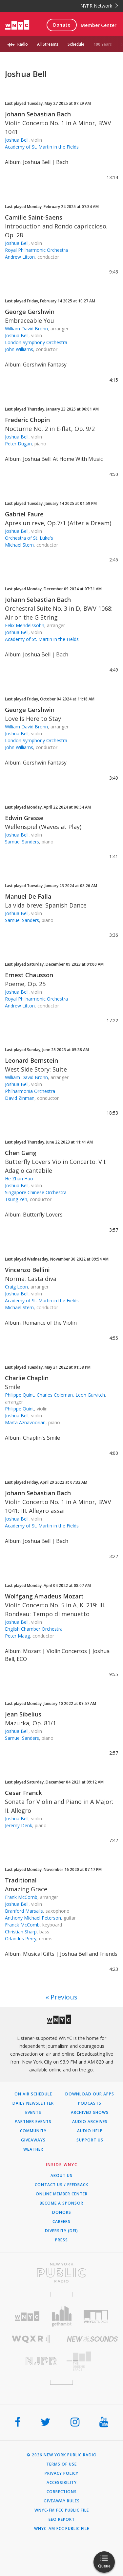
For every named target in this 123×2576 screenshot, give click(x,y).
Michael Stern (19, 545)
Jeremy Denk (18, 1825)
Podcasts (89, 2103)
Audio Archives (90, 2122)
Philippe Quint (19, 1409)
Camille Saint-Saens (33, 217)
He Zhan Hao (19, 1178)
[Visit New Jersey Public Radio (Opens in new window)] (31, 2361)
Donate (61, 25)
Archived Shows (90, 2113)
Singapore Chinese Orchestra (36, 1192)
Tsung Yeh (16, 1199)
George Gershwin (29, 312)
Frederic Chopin (27, 420)
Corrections (62, 2492)
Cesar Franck (23, 1793)
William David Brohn (26, 328)
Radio (22, 44)
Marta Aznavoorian (25, 1422)
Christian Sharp (21, 1931)
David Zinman (19, 1098)
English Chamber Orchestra (34, 1629)
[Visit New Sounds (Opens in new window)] (92, 2339)
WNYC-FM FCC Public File (61, 2510)
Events (33, 2113)
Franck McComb (22, 1925)
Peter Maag (17, 1636)
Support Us (89, 2140)
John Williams (19, 349)
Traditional (21, 1880)
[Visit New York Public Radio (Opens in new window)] (61, 2272)
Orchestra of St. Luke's (29, 538)
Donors (61, 2212)
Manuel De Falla (28, 896)
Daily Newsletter (33, 2103)
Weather (33, 2149)
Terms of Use (61, 2464)
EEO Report (62, 2519)
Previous (64, 1997)
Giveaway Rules (62, 2501)
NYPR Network (99, 6)
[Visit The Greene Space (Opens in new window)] (92, 2361)
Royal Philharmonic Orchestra (36, 250)
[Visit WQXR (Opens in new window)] (31, 2339)
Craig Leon (16, 1287)
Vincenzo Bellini (27, 1270)
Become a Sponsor (61, 2203)
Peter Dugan (18, 443)
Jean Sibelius (23, 1714)
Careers (61, 2222)
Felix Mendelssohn (24, 625)
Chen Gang (20, 1153)
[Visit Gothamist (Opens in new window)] (61, 2316)
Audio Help (90, 2131)
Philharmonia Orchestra (30, 1091)
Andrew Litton (20, 257)
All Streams (47, 44)
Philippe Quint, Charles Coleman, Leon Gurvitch (55, 1395)
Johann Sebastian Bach (38, 114)
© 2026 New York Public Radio (62, 2455)
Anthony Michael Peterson (33, 1918)
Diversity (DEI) (61, 2231)
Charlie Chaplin (27, 1378)
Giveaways (33, 2140)
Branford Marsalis (24, 1911)
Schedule (76, 44)
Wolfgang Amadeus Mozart (44, 1596)
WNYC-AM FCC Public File (61, 2529)
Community (33, 2131)
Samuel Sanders (22, 842)
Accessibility (62, 2483)
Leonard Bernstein (31, 1060)
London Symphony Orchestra (36, 342)
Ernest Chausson (29, 975)
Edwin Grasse (24, 818)
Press (61, 2240)
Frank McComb (21, 1897)
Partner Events (33, 2122)
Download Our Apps (89, 2094)
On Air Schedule (33, 2094)
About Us (61, 2176)
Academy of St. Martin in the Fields (42, 147)
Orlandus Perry (20, 1938)
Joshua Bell (17, 140)
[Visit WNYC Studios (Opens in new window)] (96, 2316)
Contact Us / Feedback (61, 2185)
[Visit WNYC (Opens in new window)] (27, 2316)
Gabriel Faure (24, 514)
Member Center (98, 25)
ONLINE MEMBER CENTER (62, 2194)
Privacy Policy (61, 2473)
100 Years (102, 44)
